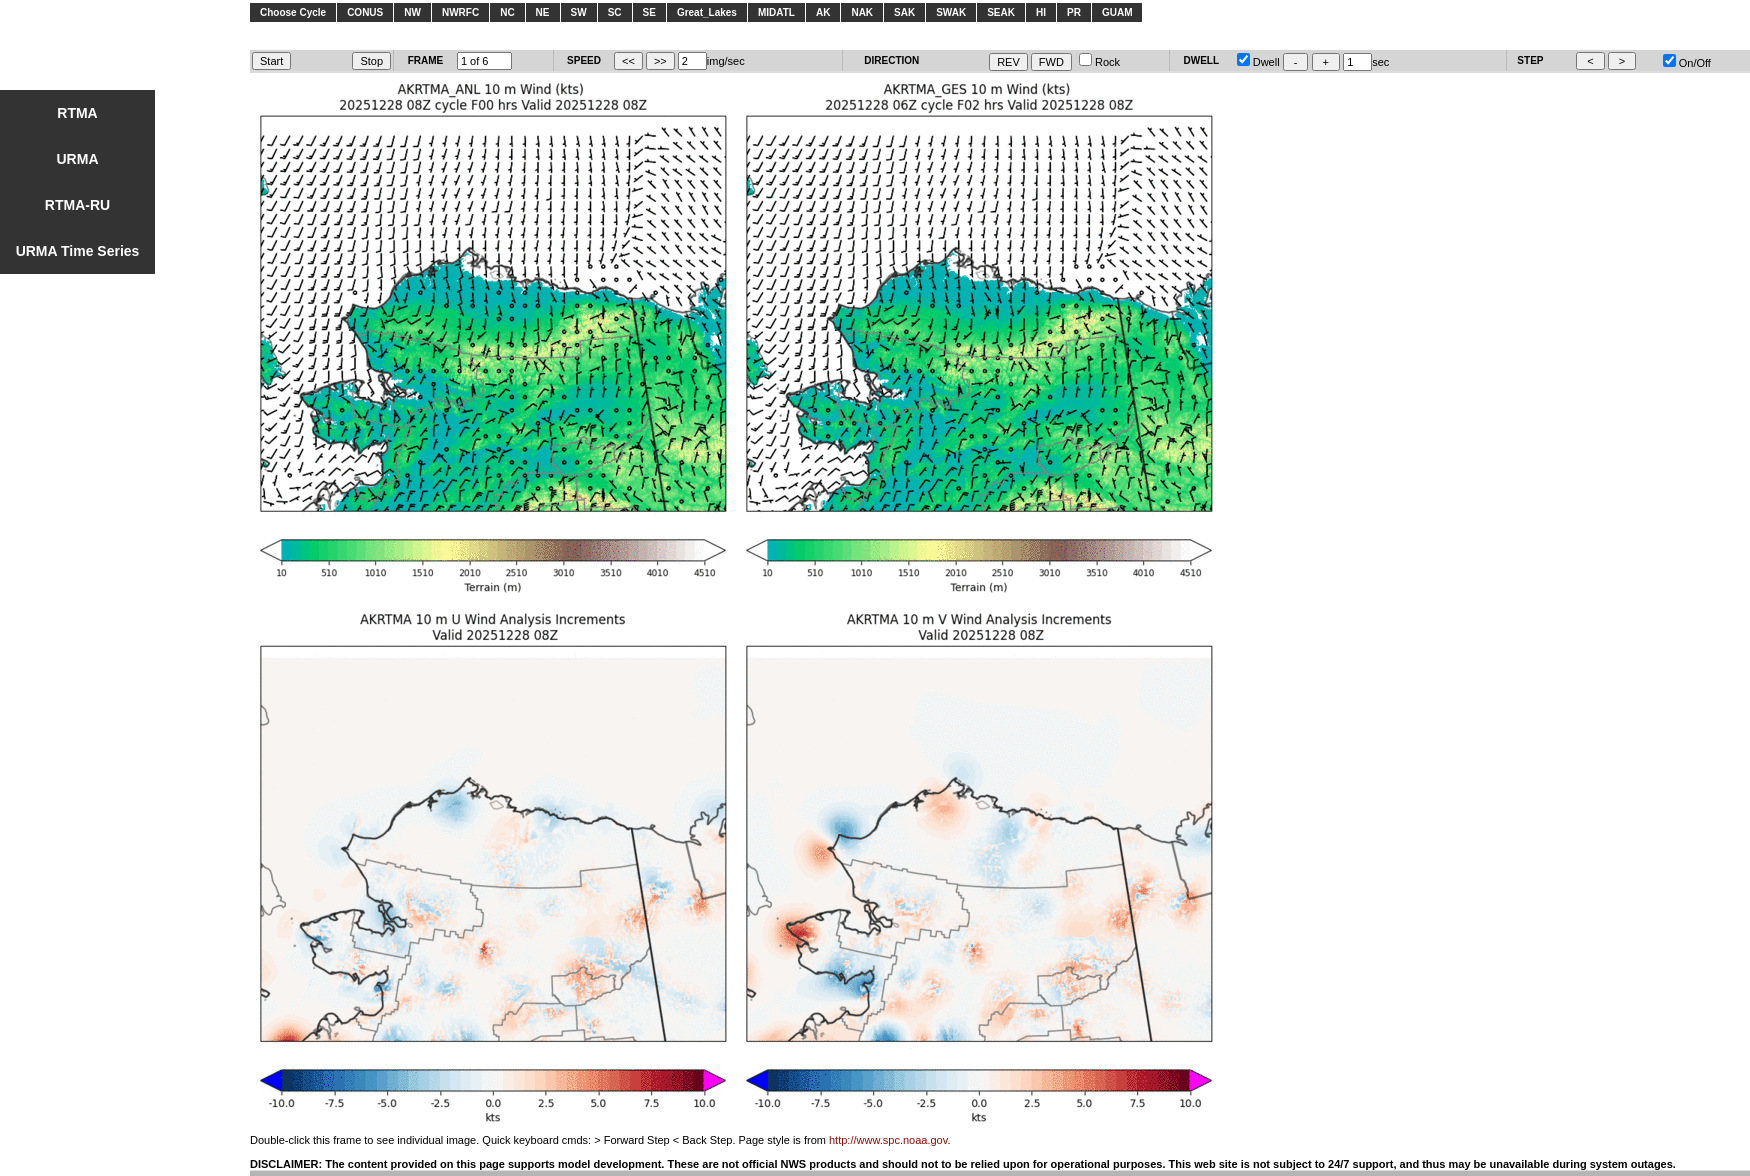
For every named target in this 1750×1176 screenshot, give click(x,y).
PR (1074, 12)
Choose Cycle (293, 12)
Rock (1099, 62)
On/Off (1687, 63)
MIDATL (776, 12)
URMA (78, 159)
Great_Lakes (707, 12)
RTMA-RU (77, 205)
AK (823, 12)
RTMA (77, 113)
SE (649, 12)
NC (507, 12)
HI (1041, 12)
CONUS (365, 12)
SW (579, 12)
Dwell (1258, 62)
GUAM (1117, 12)
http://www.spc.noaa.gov (888, 1140)
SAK (904, 12)
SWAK (951, 12)
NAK (862, 12)
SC (615, 12)
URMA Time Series (78, 251)
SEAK (1001, 12)
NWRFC (460, 12)
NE (543, 12)
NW (412, 12)
